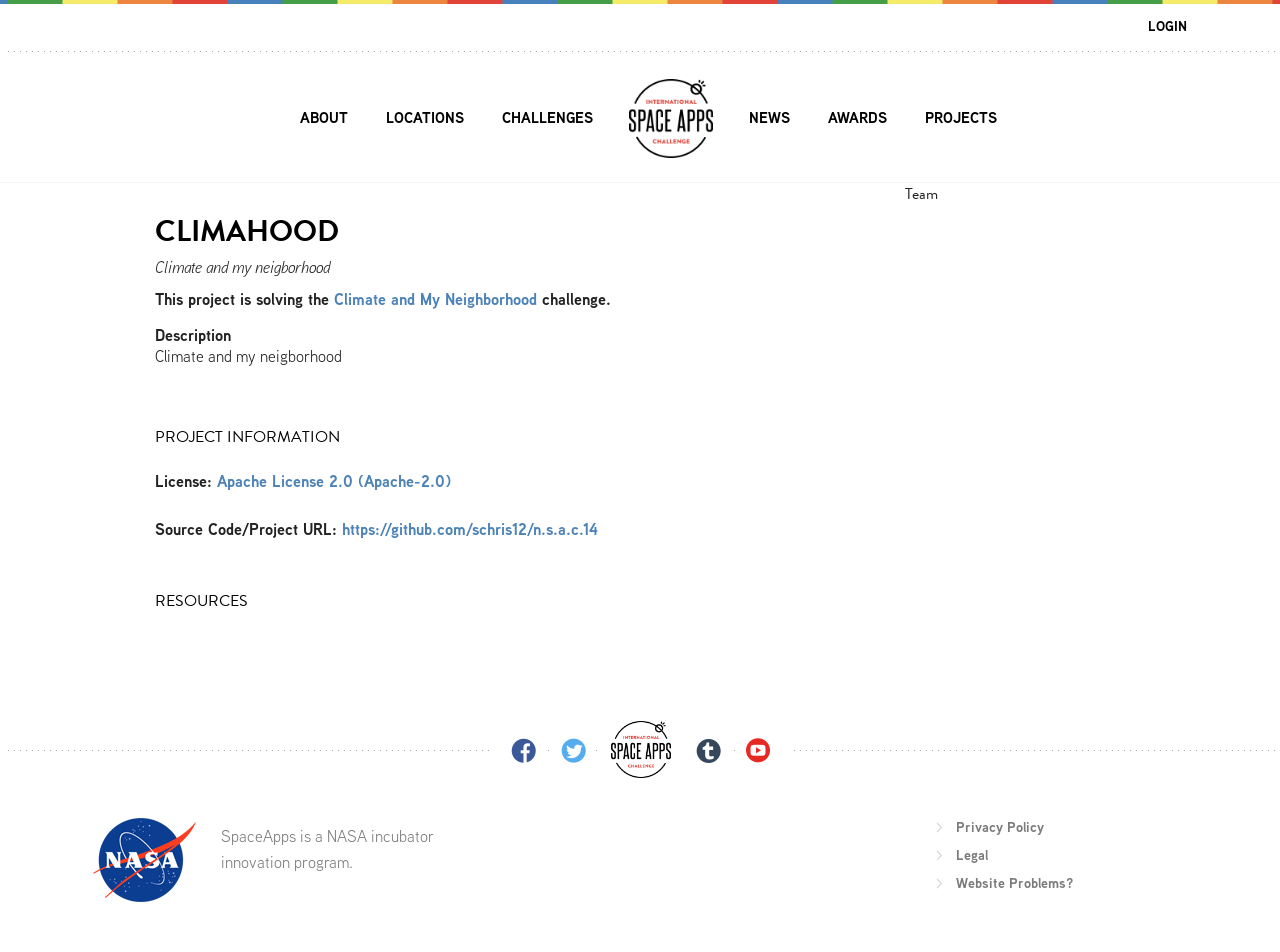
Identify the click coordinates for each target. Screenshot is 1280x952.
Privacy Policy (1000, 827)
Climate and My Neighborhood (438, 299)
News (769, 117)
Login (1167, 26)
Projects (961, 117)
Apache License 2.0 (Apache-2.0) (334, 481)
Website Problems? (1014, 883)
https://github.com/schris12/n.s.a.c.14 (470, 529)
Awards (857, 117)
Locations (425, 117)
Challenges (547, 117)
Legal (972, 855)
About (324, 117)
